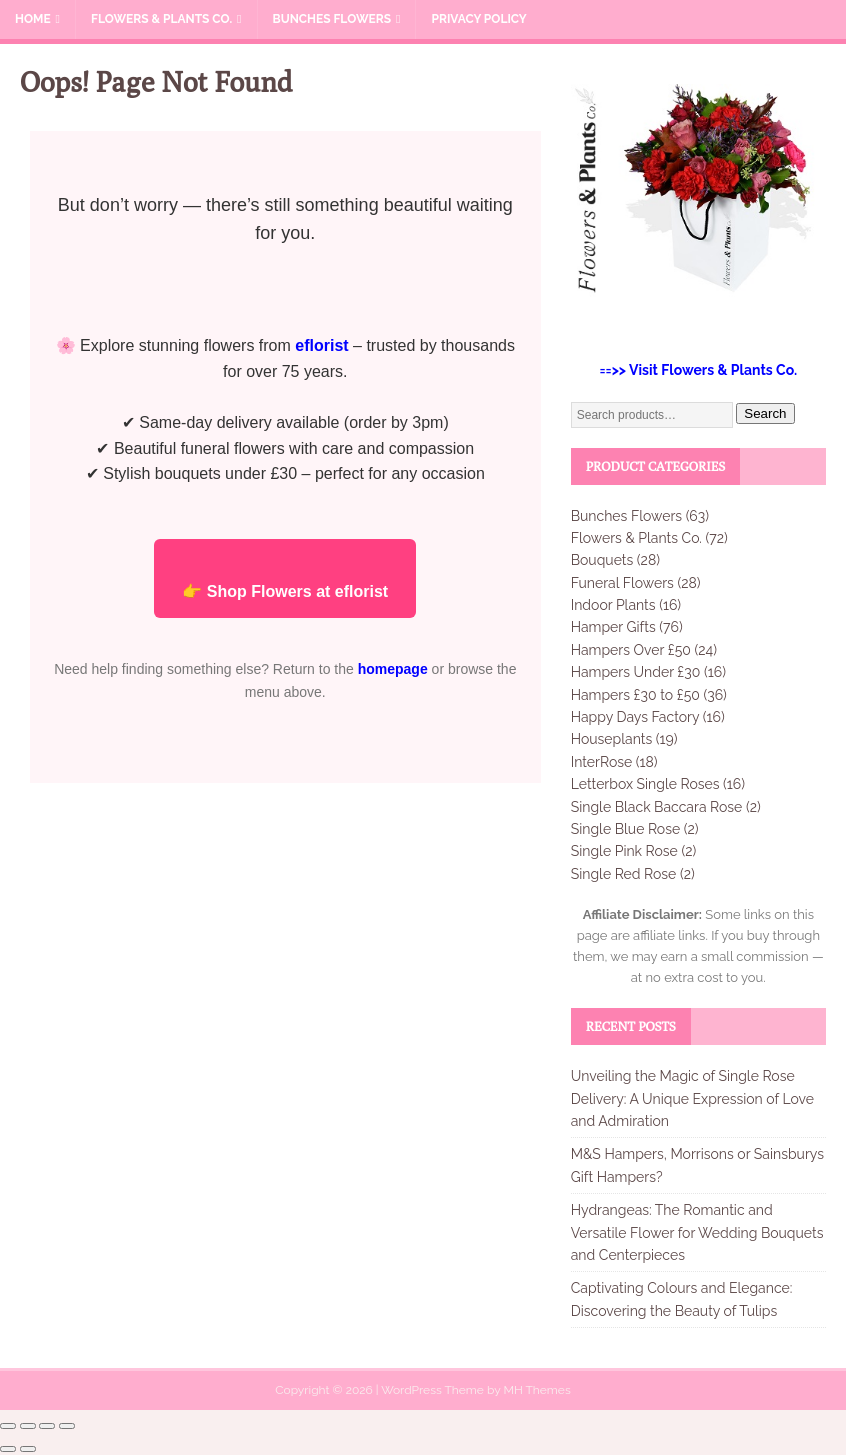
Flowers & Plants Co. (161, 19)
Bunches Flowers (332, 19)
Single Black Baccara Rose (657, 807)
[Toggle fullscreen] (28, 1426)
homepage (393, 669)
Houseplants (611, 739)
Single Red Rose (624, 874)
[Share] (47, 1426)
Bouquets (602, 560)
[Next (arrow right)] (28, 1449)
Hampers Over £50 (631, 650)
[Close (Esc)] (67, 1426)
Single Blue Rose (625, 829)
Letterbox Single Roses (645, 784)
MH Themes (536, 1390)
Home (33, 19)
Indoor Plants (613, 605)
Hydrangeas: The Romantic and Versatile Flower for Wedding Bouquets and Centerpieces (697, 1232)
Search (765, 413)
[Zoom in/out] (8, 1426)
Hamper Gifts (613, 627)
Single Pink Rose (624, 851)
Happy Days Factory (635, 717)
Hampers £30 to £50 (635, 695)
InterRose (602, 762)
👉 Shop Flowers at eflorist (285, 591)
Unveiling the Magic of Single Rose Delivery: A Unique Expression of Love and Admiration (692, 1098)
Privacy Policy (478, 19)
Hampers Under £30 (636, 672)
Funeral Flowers (622, 583)
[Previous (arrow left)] (8, 1449)
